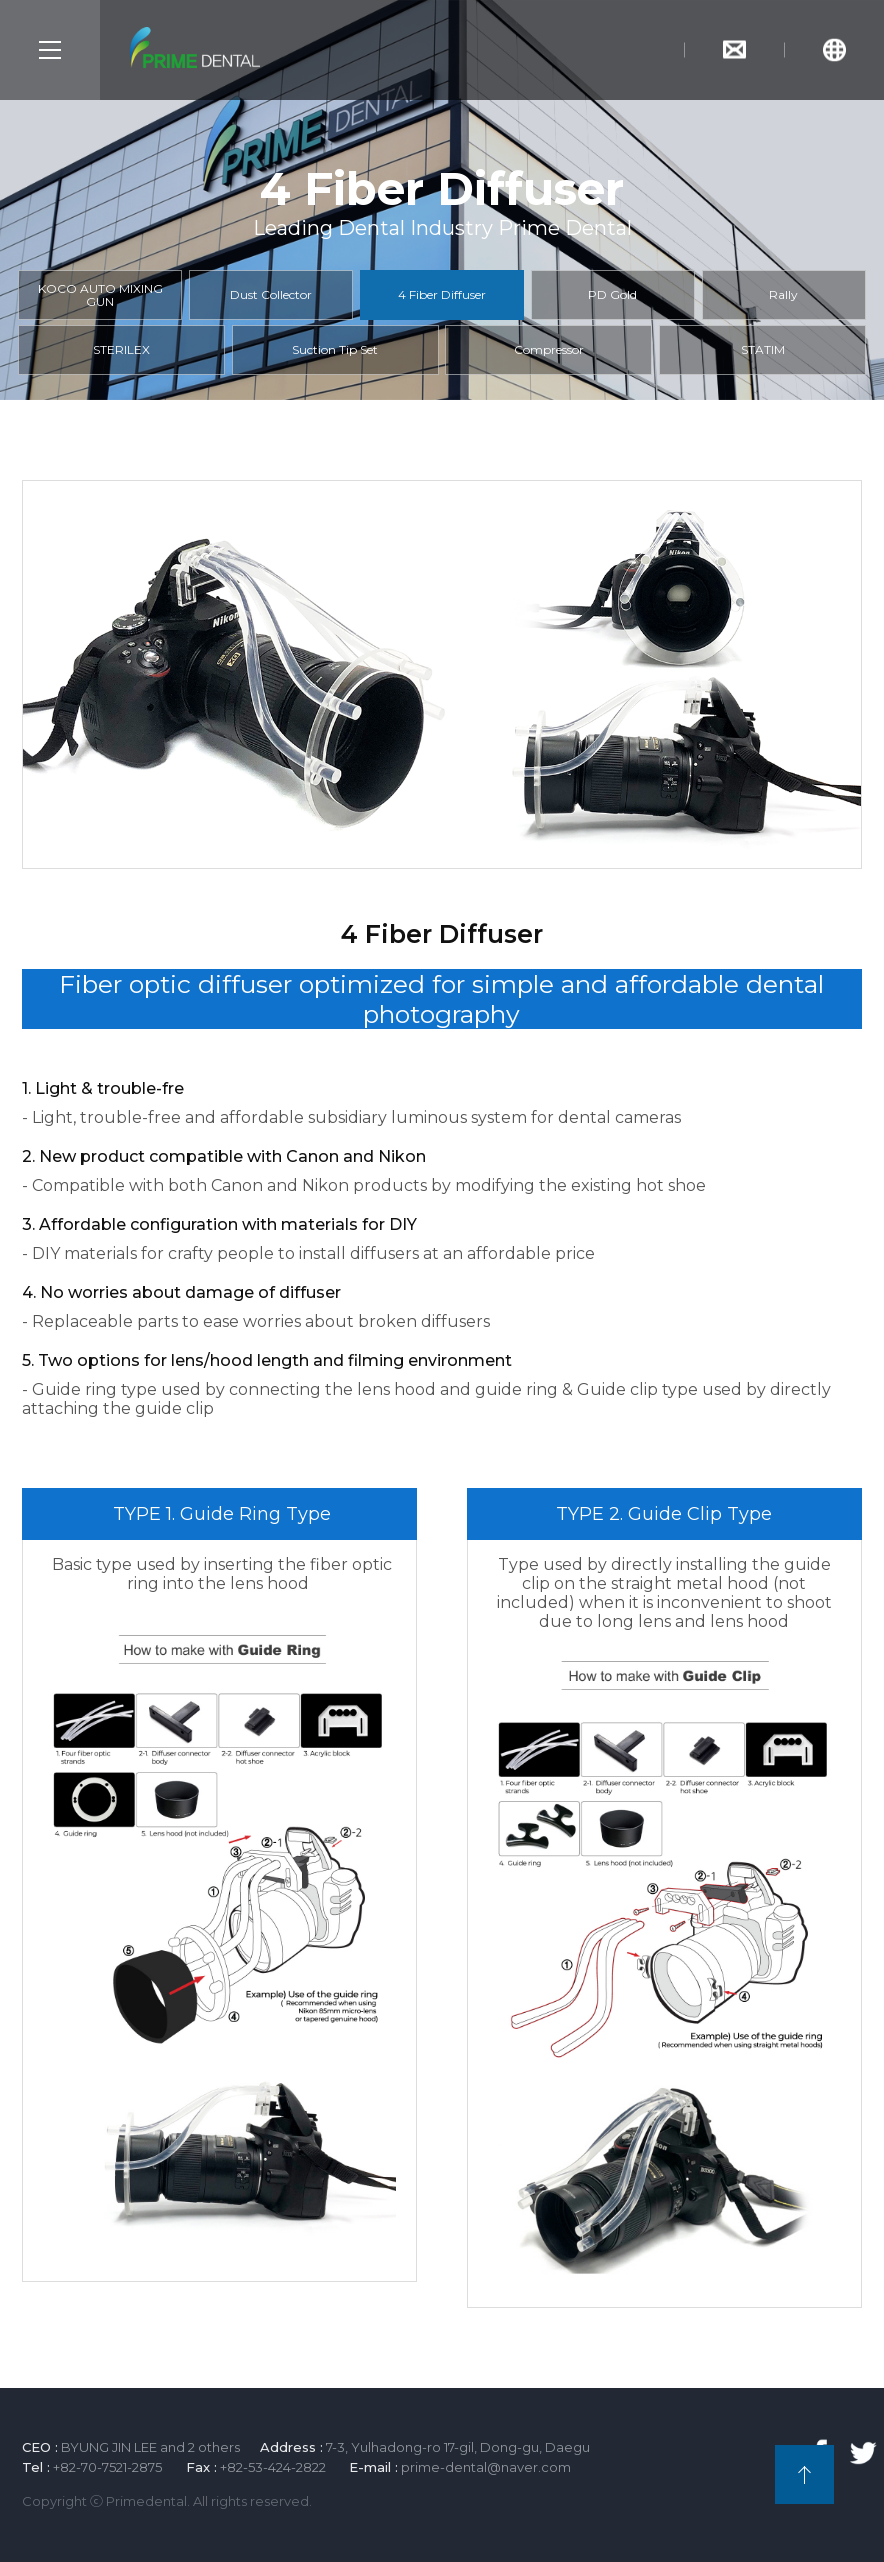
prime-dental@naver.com (486, 2467)
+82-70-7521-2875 (107, 2467)
